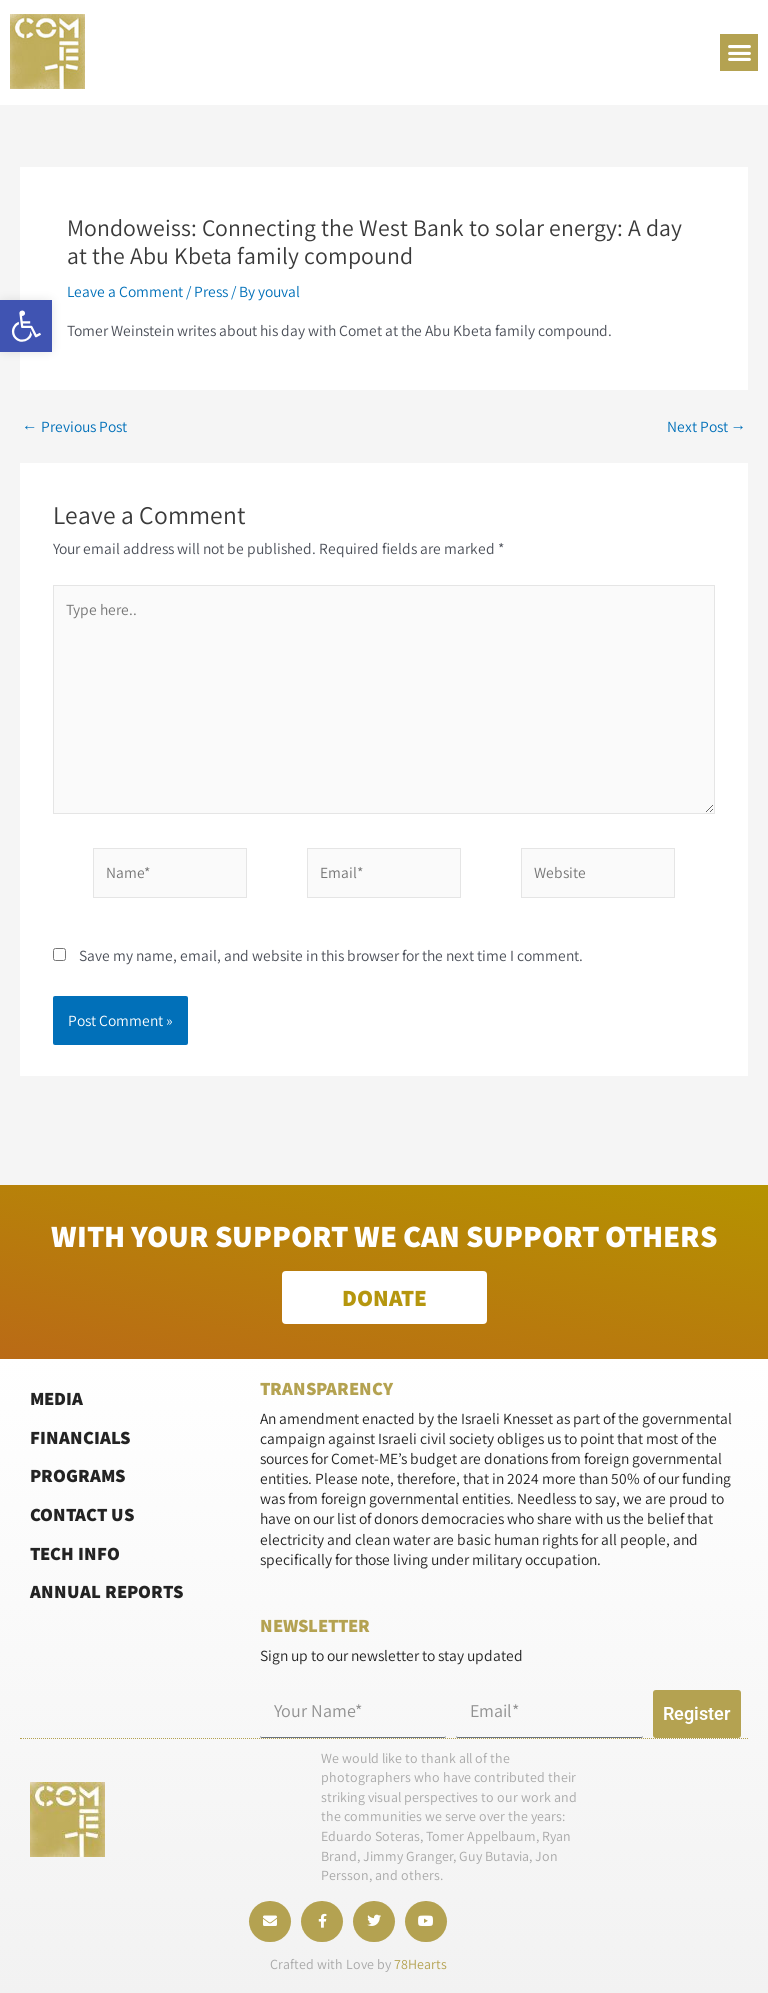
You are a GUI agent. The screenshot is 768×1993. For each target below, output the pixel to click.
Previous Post (74, 427)
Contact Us (82, 1514)
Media (56, 1398)
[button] (26, 326)
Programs (77, 1475)
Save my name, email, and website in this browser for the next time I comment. (331, 955)
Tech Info (75, 1552)
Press (211, 291)
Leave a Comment (125, 291)
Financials (80, 1437)
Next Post (707, 427)
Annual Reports (106, 1591)
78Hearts (420, 1964)
